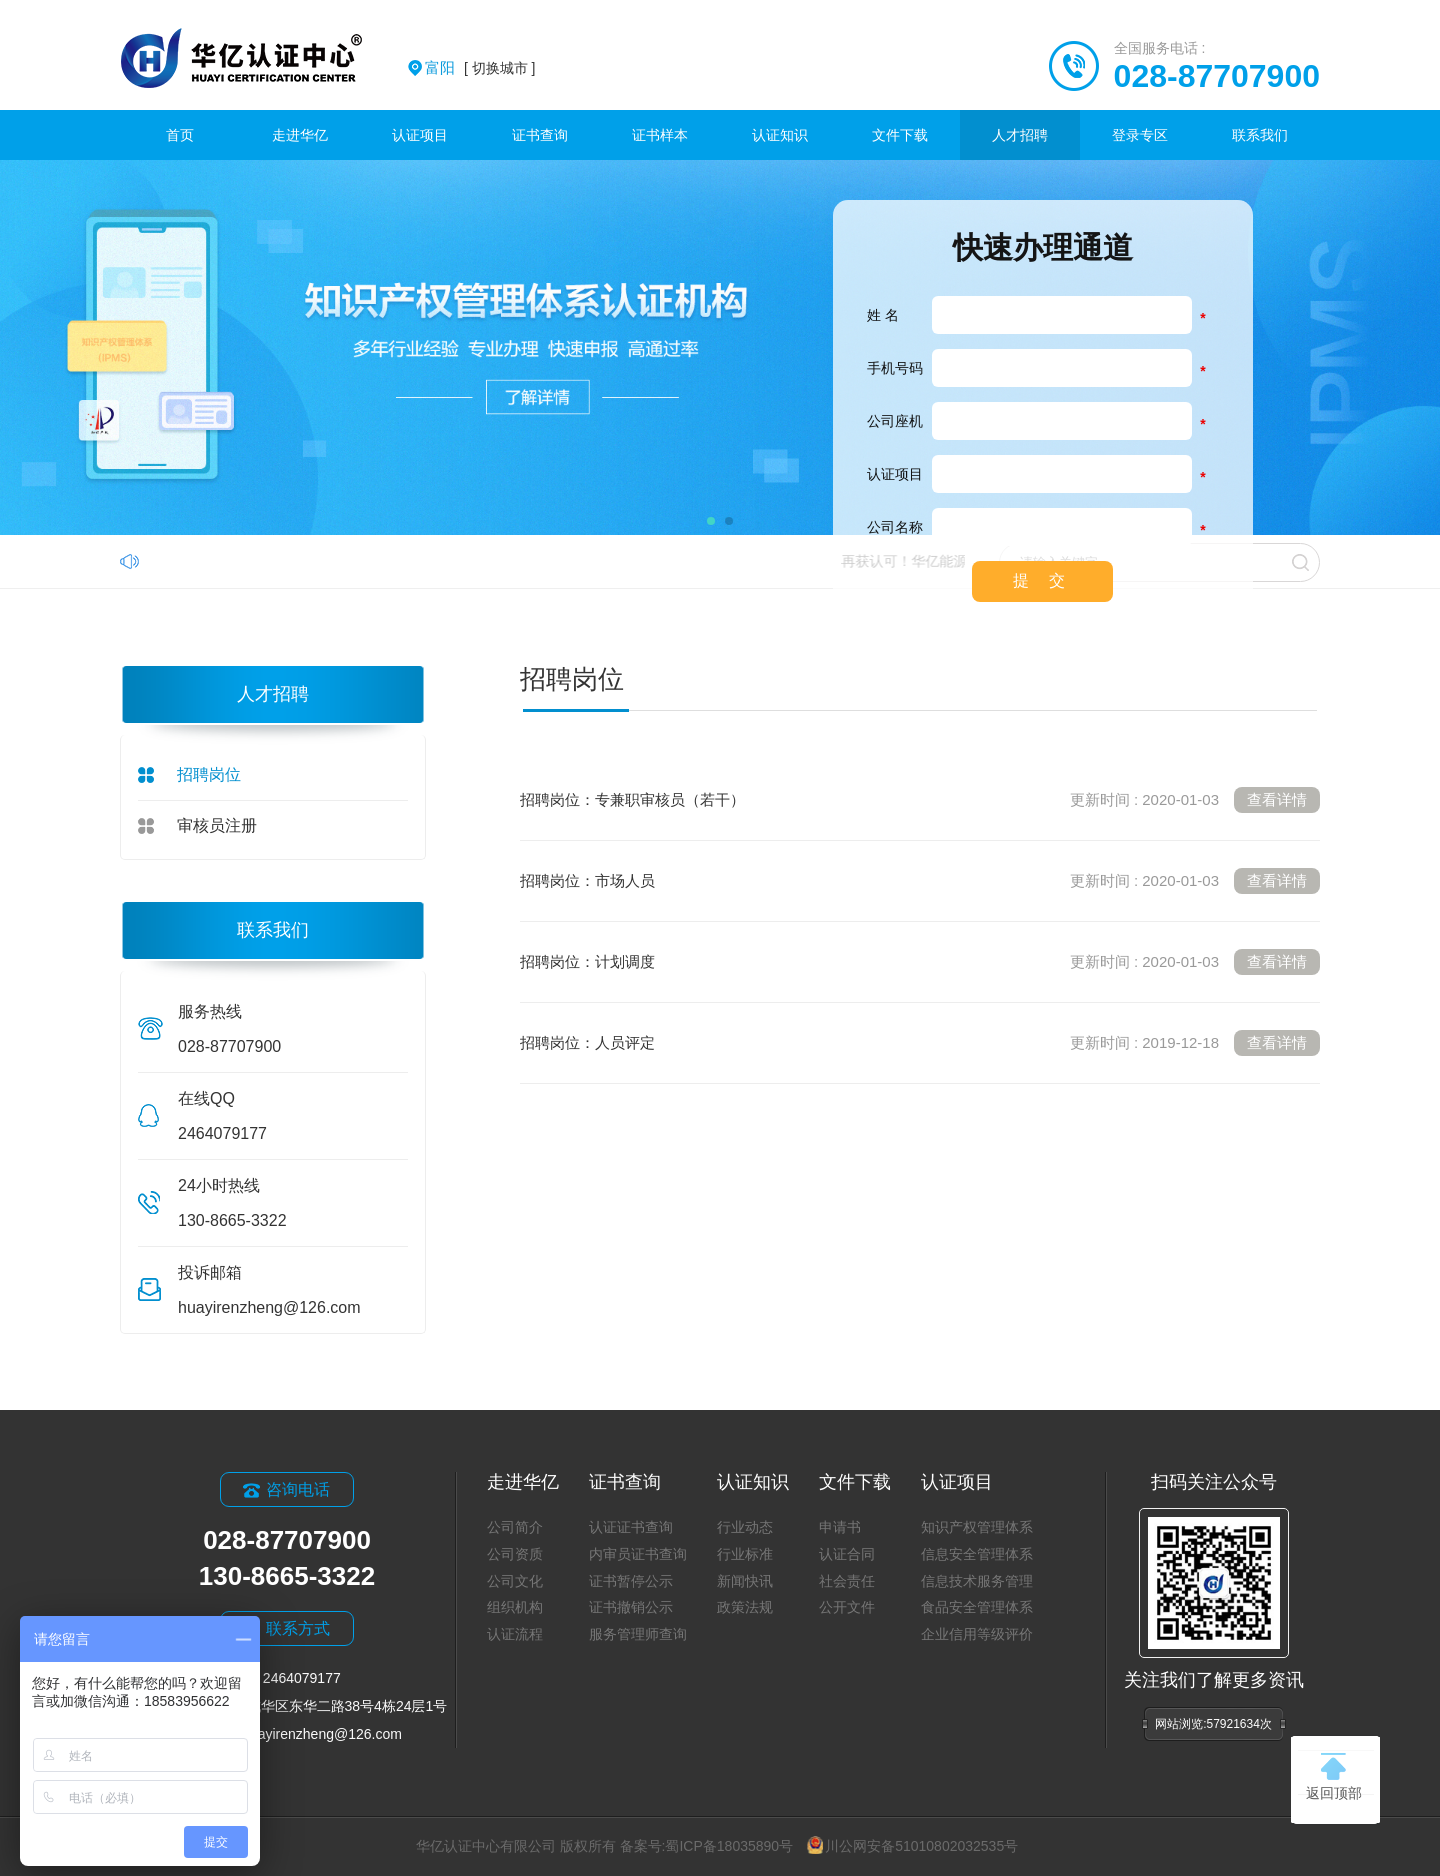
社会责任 (847, 1581)
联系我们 (1260, 135)
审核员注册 (217, 825)
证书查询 (540, 135)
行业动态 (745, 1527)
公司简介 (515, 1527)
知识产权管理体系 (977, 1527)
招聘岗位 (209, 774)
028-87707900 (1217, 76)
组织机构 (515, 1607)
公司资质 (515, 1554)
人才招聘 (1020, 135)
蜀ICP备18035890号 (729, 1846)
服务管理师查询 (638, 1634)
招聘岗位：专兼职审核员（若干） (920, 800)
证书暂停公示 (631, 1581)
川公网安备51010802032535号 (912, 1846)
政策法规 (745, 1607)
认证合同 (847, 1554)
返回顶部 (1334, 1777)
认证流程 (515, 1634)
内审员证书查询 (638, 1554)
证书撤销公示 (631, 1607)
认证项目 (420, 135)
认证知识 (780, 135)
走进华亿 (300, 135)
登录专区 (1140, 135)
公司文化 (515, 1581)
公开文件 (847, 1607)
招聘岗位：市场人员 (920, 881)
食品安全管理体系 (977, 1607)
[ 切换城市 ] (480, 68)
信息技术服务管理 (977, 1581)
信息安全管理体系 (977, 1554)
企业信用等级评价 (977, 1634)
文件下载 (900, 135)
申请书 (840, 1527)
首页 (180, 135)
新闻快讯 (745, 1581)
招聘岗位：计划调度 (920, 962)
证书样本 (660, 135)
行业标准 (745, 1554)
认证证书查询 (631, 1527)
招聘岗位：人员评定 (920, 1043)
